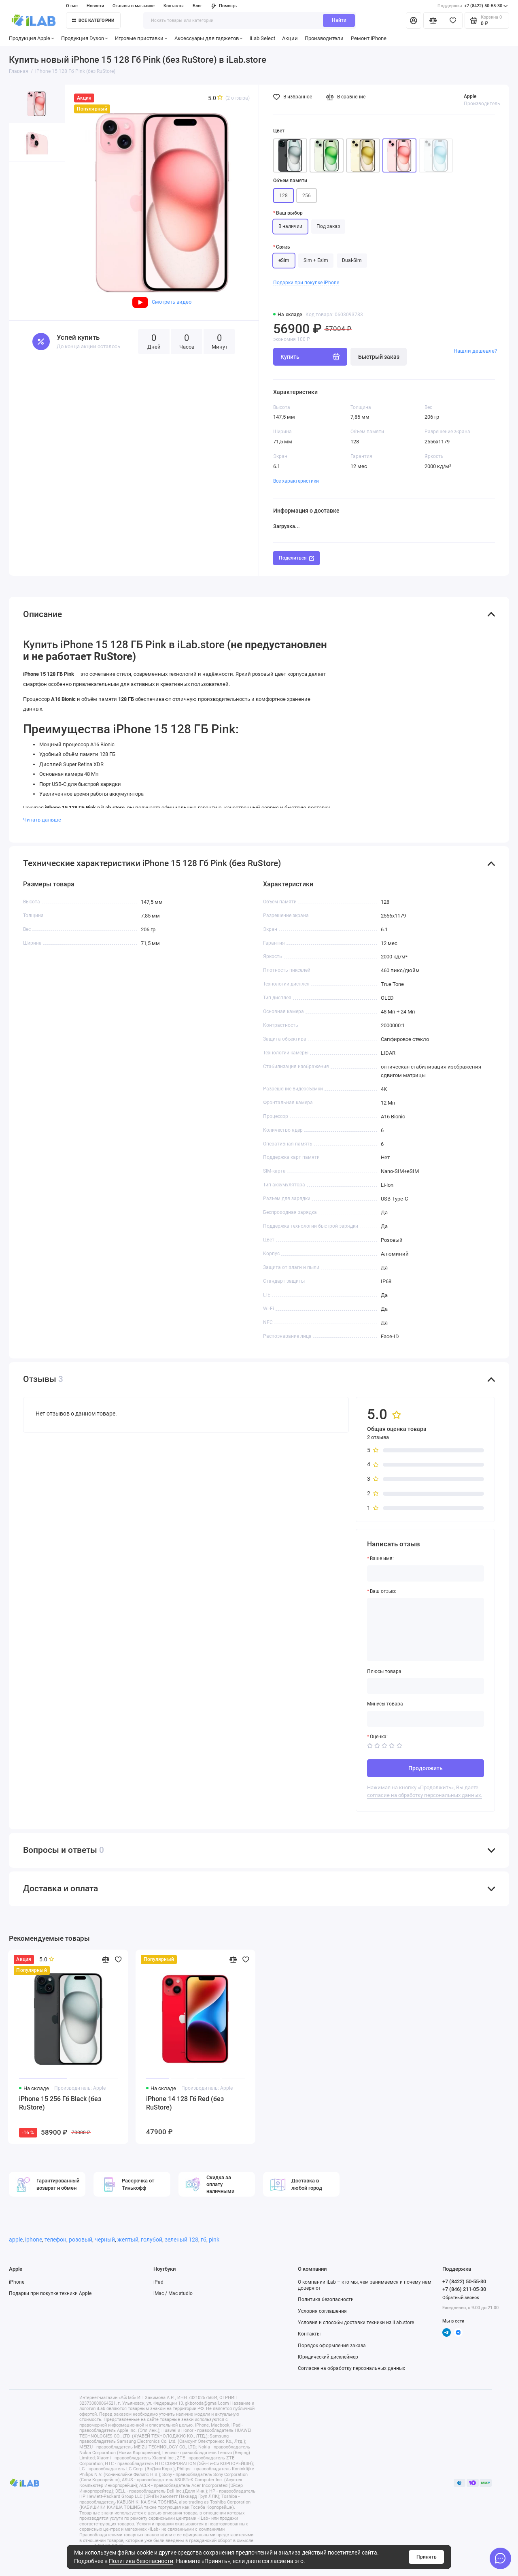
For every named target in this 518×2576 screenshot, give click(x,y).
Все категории (93, 20)
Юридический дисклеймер (328, 2357)
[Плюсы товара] (425, 1686)
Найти (339, 20)
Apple (470, 96)
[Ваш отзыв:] (425, 1629)
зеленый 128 (181, 2239)
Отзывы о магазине (134, 6)
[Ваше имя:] (425, 1573)
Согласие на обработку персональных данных (351, 2368)
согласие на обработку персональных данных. (424, 1795)
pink (214, 2239)
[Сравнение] (433, 20)
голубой (151, 2239)
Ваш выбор (289, 213)
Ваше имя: (382, 1558)
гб (203, 2239)
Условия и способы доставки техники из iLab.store (356, 2322)
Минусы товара (385, 1704)
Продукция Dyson (84, 38)
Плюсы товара (384, 1671)
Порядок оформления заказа (332, 2345)
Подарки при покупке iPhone (306, 282)
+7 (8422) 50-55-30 (472, 6)
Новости (95, 6)
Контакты (173, 6)
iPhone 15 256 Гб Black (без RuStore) (60, 2103)
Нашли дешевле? (475, 351)
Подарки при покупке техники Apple (50, 2293)
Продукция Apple (31, 38)
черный (105, 2239)
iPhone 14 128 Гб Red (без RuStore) (185, 2103)
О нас (72, 6)
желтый (127, 2239)
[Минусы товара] (425, 1719)
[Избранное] (452, 20)
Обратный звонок (460, 2297)
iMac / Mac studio (173, 2293)
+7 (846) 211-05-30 (464, 2289)
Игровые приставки (141, 38)
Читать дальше (42, 820)
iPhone (16, 2282)
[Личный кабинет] (413, 20)
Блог (197, 6)
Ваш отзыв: (383, 1591)
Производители (324, 38)
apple (16, 2239)
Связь (283, 247)
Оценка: (379, 1736)
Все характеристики (296, 481)
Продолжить (425, 1768)
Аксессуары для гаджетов (208, 38)
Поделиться (296, 558)
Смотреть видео (162, 302)
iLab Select (262, 38)
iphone (33, 2239)
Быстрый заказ (378, 356)
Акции (290, 38)
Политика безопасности (141, 2561)
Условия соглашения (322, 2311)
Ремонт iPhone (368, 38)
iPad (158, 2282)
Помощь (224, 6)
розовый (80, 2239)
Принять (426, 2557)
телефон (55, 2239)
